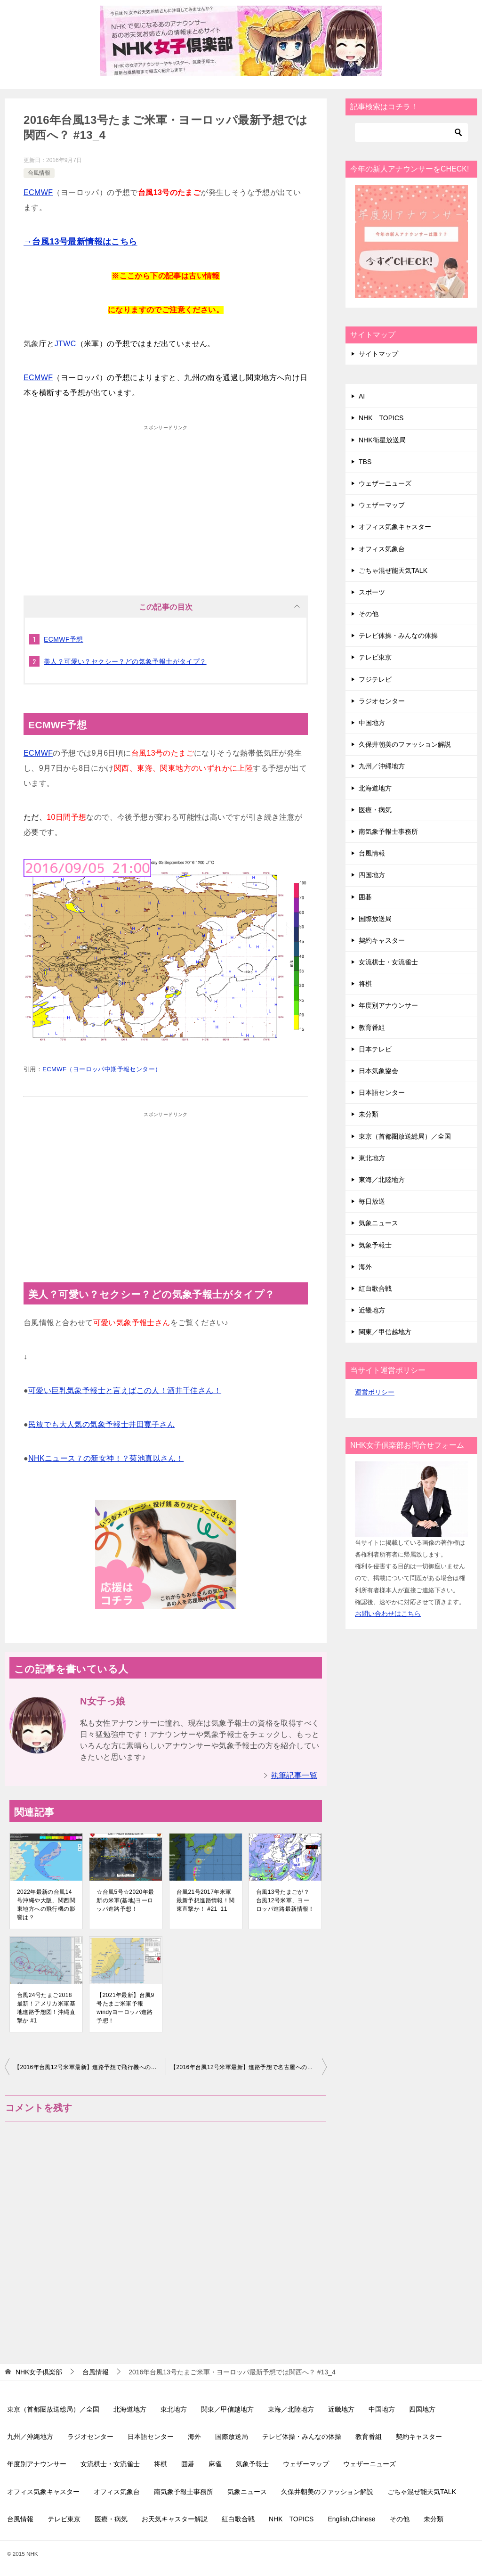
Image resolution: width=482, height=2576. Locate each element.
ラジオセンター (382, 701)
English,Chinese (351, 2519)
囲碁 (365, 897)
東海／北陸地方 (382, 1179)
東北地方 (372, 1158)
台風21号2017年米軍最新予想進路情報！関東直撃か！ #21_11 (206, 1900)
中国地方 (372, 722)
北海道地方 (375, 788)
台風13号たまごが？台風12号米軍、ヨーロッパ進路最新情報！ (285, 1900)
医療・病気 (375, 810)
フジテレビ (375, 679)
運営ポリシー (374, 1392)
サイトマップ (378, 354)
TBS (365, 461)
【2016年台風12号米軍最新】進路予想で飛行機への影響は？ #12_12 (90, 2067)
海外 (365, 1267)
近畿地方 (372, 1310)
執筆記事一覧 (294, 1775)
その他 (368, 614)
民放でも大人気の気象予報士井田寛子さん (101, 1424)
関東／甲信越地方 (385, 1332)
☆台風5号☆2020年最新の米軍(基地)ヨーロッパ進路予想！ (125, 1900)
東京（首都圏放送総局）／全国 (405, 1136)
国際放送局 (375, 918)
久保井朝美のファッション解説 (405, 744)
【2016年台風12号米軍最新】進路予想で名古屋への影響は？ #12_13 (248, 2067)
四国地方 (372, 875)
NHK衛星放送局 (382, 440)
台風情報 (39, 173)
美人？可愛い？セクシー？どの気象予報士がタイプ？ (125, 661)
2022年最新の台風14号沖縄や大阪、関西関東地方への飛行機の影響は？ (46, 1905)
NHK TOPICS (381, 418)
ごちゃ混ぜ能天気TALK (393, 570)
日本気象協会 (378, 1071)
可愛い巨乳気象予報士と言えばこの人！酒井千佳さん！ (124, 1390)
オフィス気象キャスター (395, 526)
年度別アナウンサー (388, 1005)
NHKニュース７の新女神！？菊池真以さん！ (106, 1458)
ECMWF (38, 192)
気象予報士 (375, 1245)
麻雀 (215, 2464)
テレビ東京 (375, 657)
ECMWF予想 (63, 639)
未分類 (368, 1114)
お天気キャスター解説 (175, 2519)
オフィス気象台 (382, 549)
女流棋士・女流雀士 (388, 962)
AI (362, 396)
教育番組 (372, 1027)
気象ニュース (378, 1223)
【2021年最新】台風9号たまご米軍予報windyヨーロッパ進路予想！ (125, 2008)
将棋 (365, 983)
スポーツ (372, 592)
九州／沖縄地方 (382, 766)
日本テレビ (375, 1049)
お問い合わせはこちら (388, 1613)
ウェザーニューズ (385, 483)
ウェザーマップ (382, 505)
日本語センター (382, 1092)
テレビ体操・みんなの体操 (398, 635)
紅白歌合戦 (375, 1288)
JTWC (65, 344)
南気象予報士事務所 (388, 831)
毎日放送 (372, 1201)
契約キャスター (382, 940)
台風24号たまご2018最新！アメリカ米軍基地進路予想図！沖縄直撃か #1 (46, 2008)
